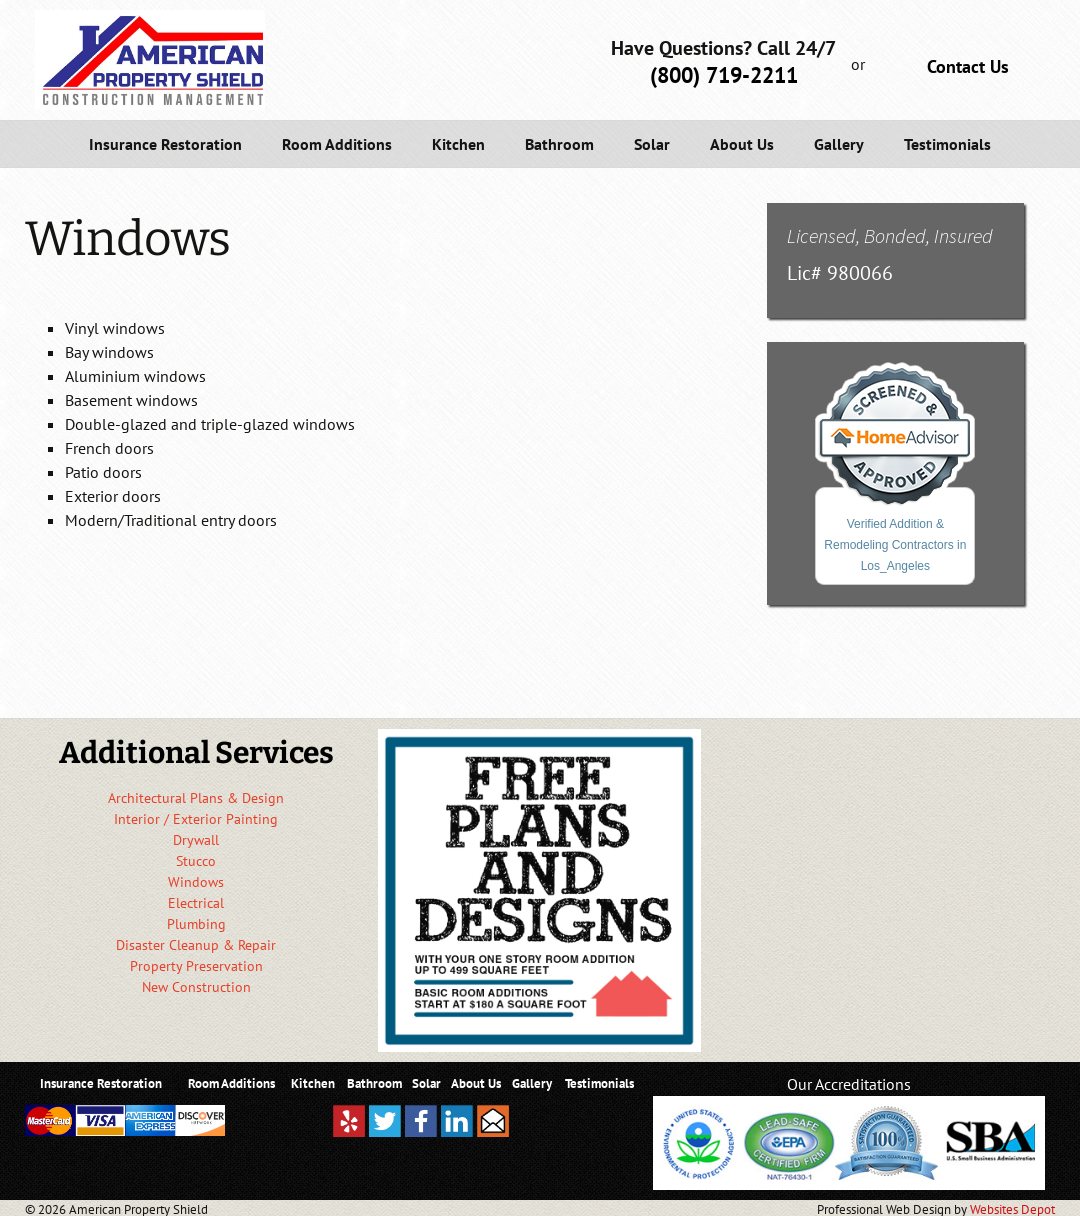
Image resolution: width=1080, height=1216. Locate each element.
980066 (860, 273)
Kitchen (458, 144)
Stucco (196, 861)
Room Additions (337, 144)
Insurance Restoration (165, 144)
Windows (196, 882)
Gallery (839, 144)
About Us (742, 144)
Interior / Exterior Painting (196, 819)
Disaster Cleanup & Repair (196, 945)
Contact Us (968, 66)
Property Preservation (196, 966)
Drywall (196, 840)
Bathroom (559, 144)
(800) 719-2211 (724, 75)
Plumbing (196, 924)
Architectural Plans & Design (196, 798)
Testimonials (947, 144)
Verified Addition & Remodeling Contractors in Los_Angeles (895, 545)
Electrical (196, 903)
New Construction (196, 987)
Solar (652, 144)
